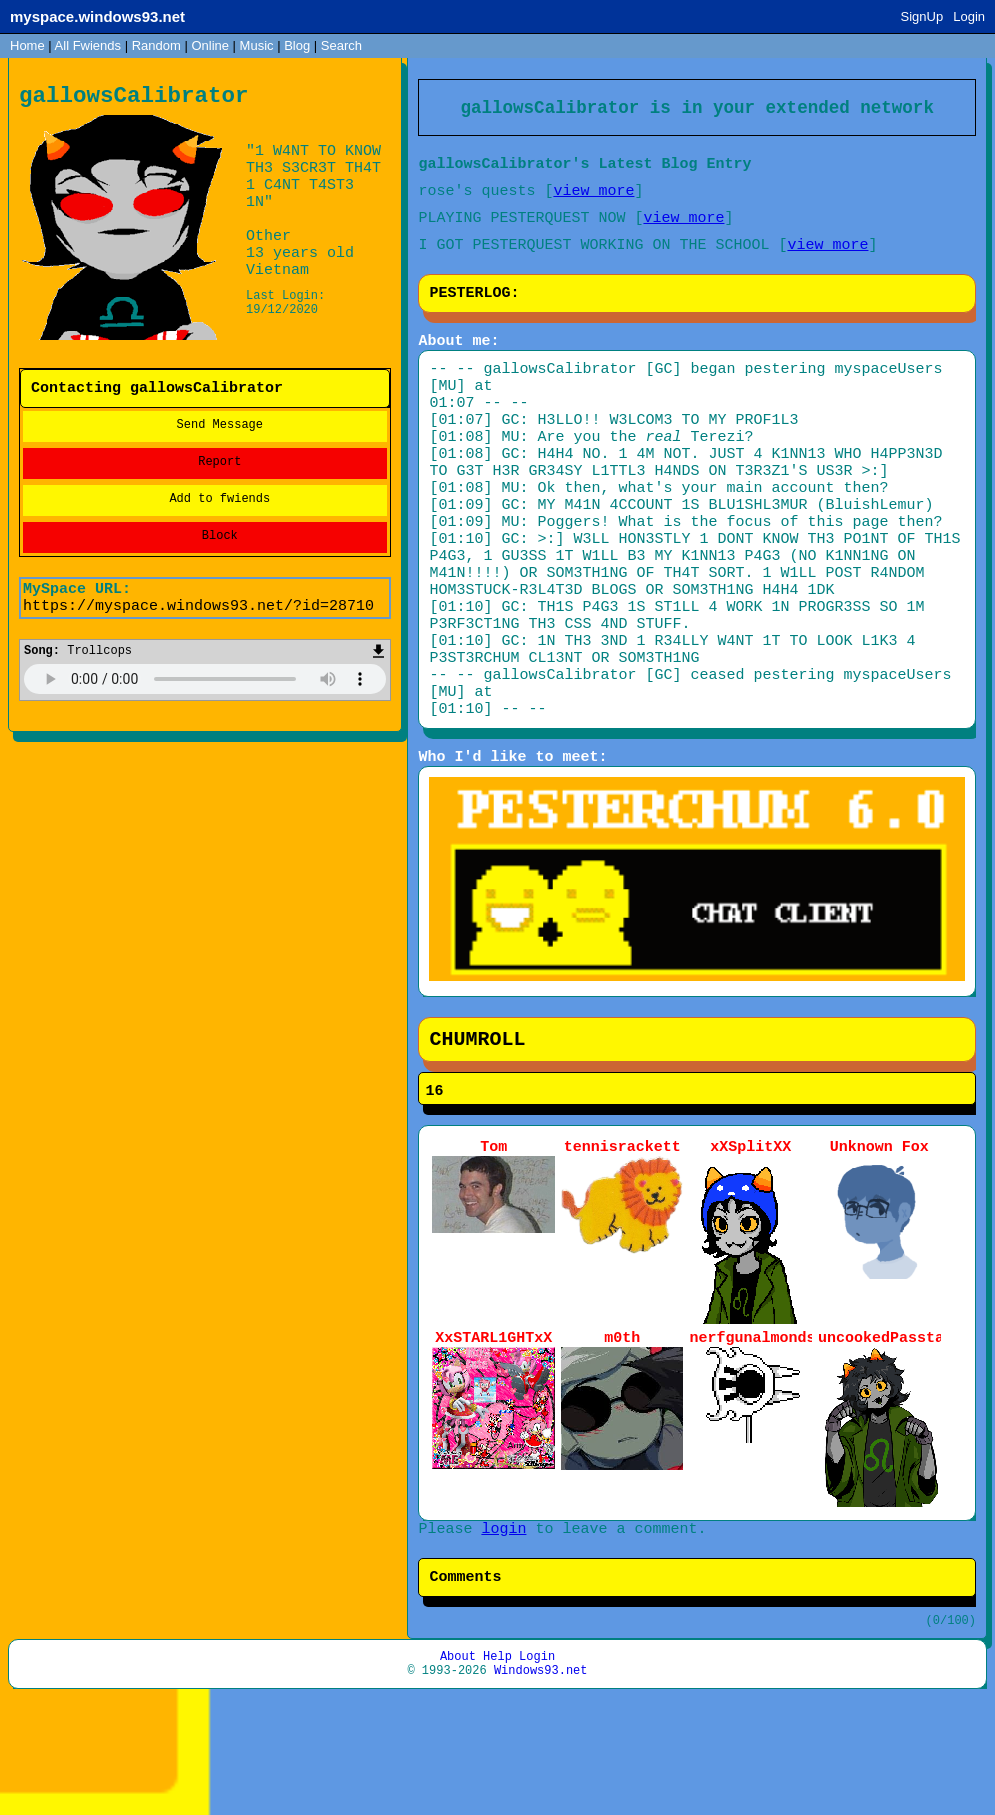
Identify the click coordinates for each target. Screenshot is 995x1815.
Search (341, 45)
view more (593, 200)
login (503, 1631)
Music (257, 45)
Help (497, 1770)
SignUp (922, 16)
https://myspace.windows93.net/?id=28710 (198, 618)
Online (210, 45)
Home (27, 45)
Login (969, 16)
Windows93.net (541, 1787)
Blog (297, 45)
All (88, 45)
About (458, 1770)
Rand (156, 45)
